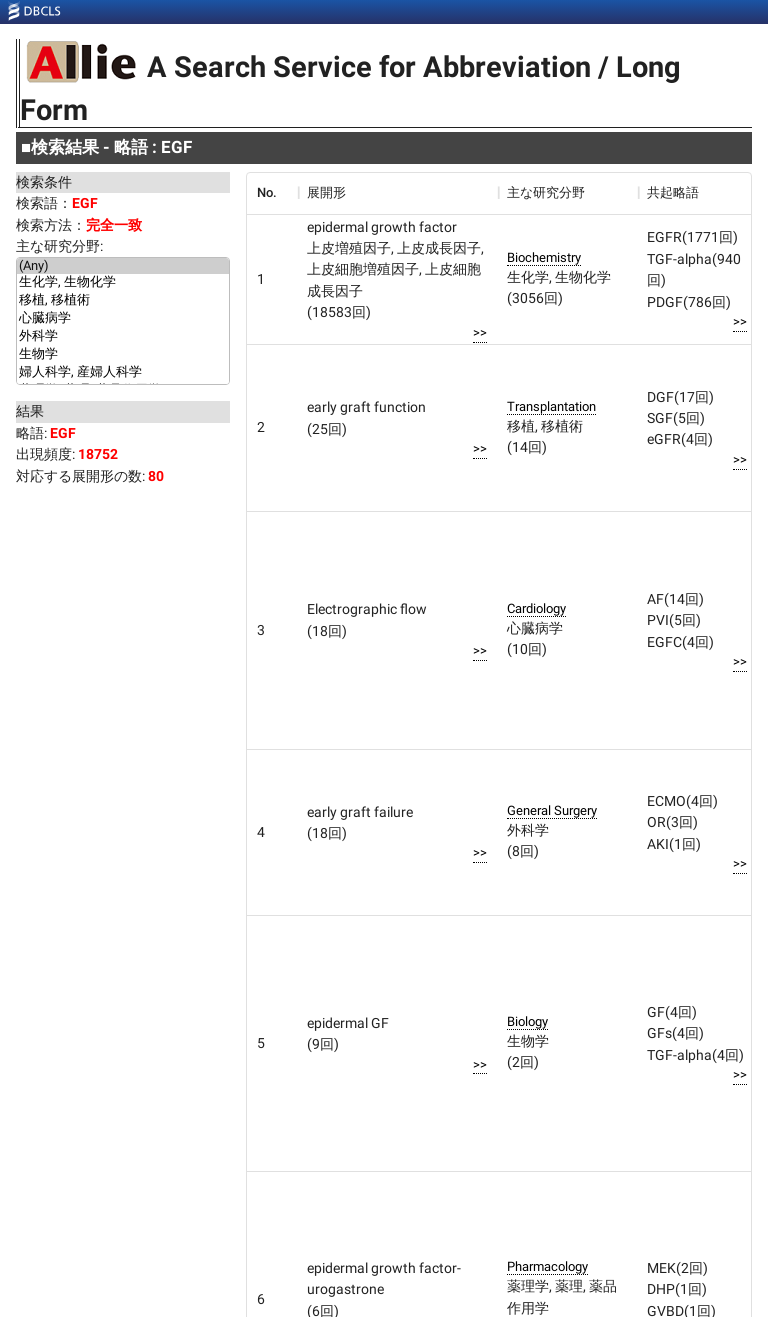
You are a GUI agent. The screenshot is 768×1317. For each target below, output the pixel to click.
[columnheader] (272, 193)
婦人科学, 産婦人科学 (123, 373)
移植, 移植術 (123, 301)
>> (480, 332)
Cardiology (536, 608)
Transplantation (551, 406)
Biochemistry (544, 257)
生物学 (123, 355)
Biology (527, 1021)
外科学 (123, 337)
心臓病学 (123, 319)
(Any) (123, 266)
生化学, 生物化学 (123, 283)
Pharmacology (547, 1266)
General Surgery (552, 810)
